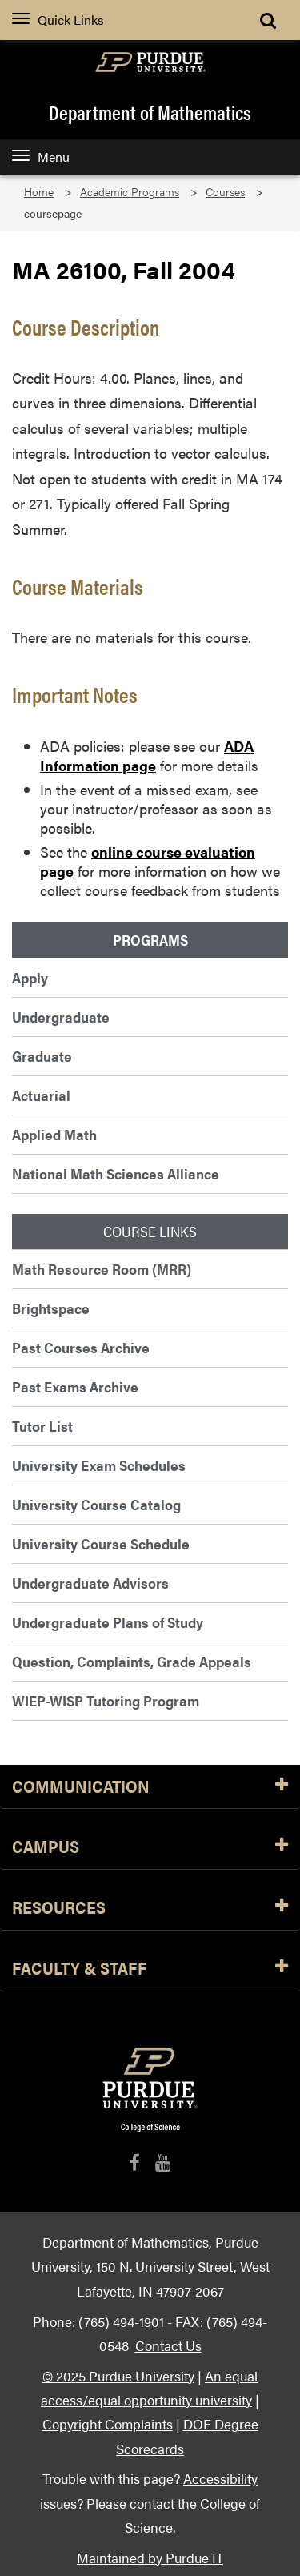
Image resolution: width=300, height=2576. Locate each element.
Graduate (42, 1056)
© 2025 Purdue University (118, 2375)
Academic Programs (129, 191)
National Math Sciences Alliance (115, 1173)
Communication (150, 1787)
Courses (225, 191)
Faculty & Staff (150, 1969)
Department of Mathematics (150, 112)
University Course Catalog (96, 1504)
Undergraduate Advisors (90, 1583)
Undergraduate (61, 1017)
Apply (30, 977)
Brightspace (51, 1308)
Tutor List (42, 1426)
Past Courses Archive (81, 1347)
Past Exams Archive (75, 1386)
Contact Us (168, 2345)
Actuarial (41, 1095)
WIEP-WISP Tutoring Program (105, 1700)
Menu (41, 156)
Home (39, 191)
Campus (150, 1847)
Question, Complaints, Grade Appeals (131, 1661)
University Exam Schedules (99, 1465)
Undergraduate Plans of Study (107, 1622)
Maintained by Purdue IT (150, 2557)
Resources (150, 1908)
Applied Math (54, 1134)
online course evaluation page (147, 861)
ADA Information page (147, 755)
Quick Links (58, 19)
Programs (150, 940)
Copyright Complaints (107, 2423)
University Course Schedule (101, 1543)
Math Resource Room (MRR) (101, 1269)
